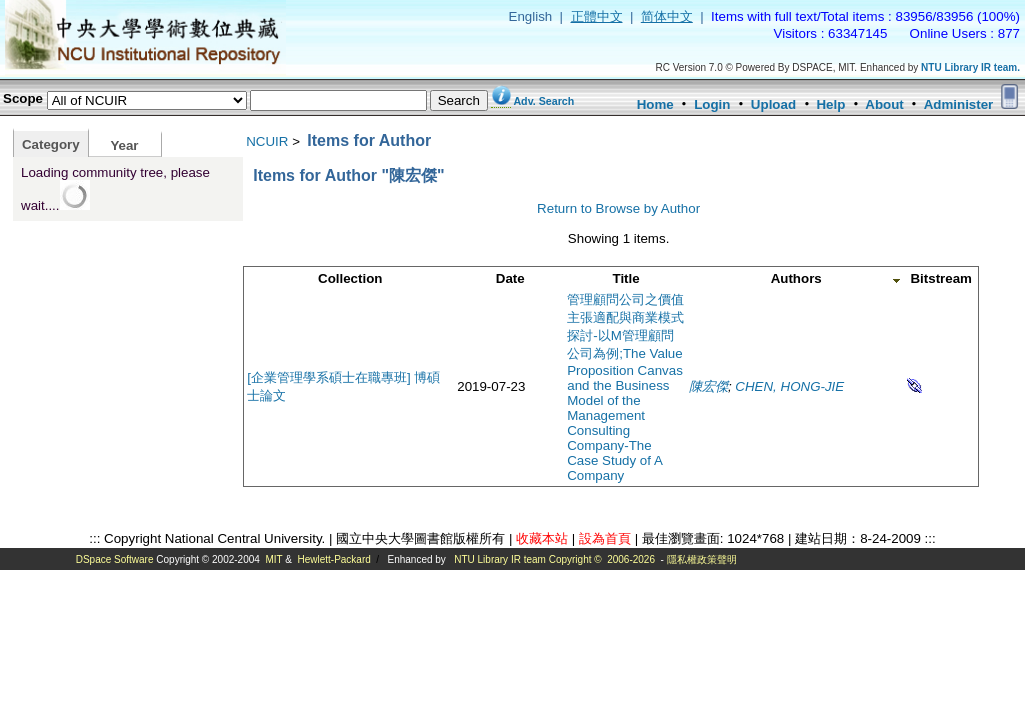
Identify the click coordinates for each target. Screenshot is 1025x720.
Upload (773, 104)
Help (830, 104)
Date (510, 278)
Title (626, 278)
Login (712, 104)
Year (124, 145)
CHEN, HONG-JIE (789, 386)
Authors (796, 278)
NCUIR (267, 141)
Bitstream (940, 278)
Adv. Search (543, 101)
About (884, 104)
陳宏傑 (708, 386)
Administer (959, 104)
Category (51, 144)
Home (655, 104)
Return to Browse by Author (618, 208)
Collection (350, 278)
